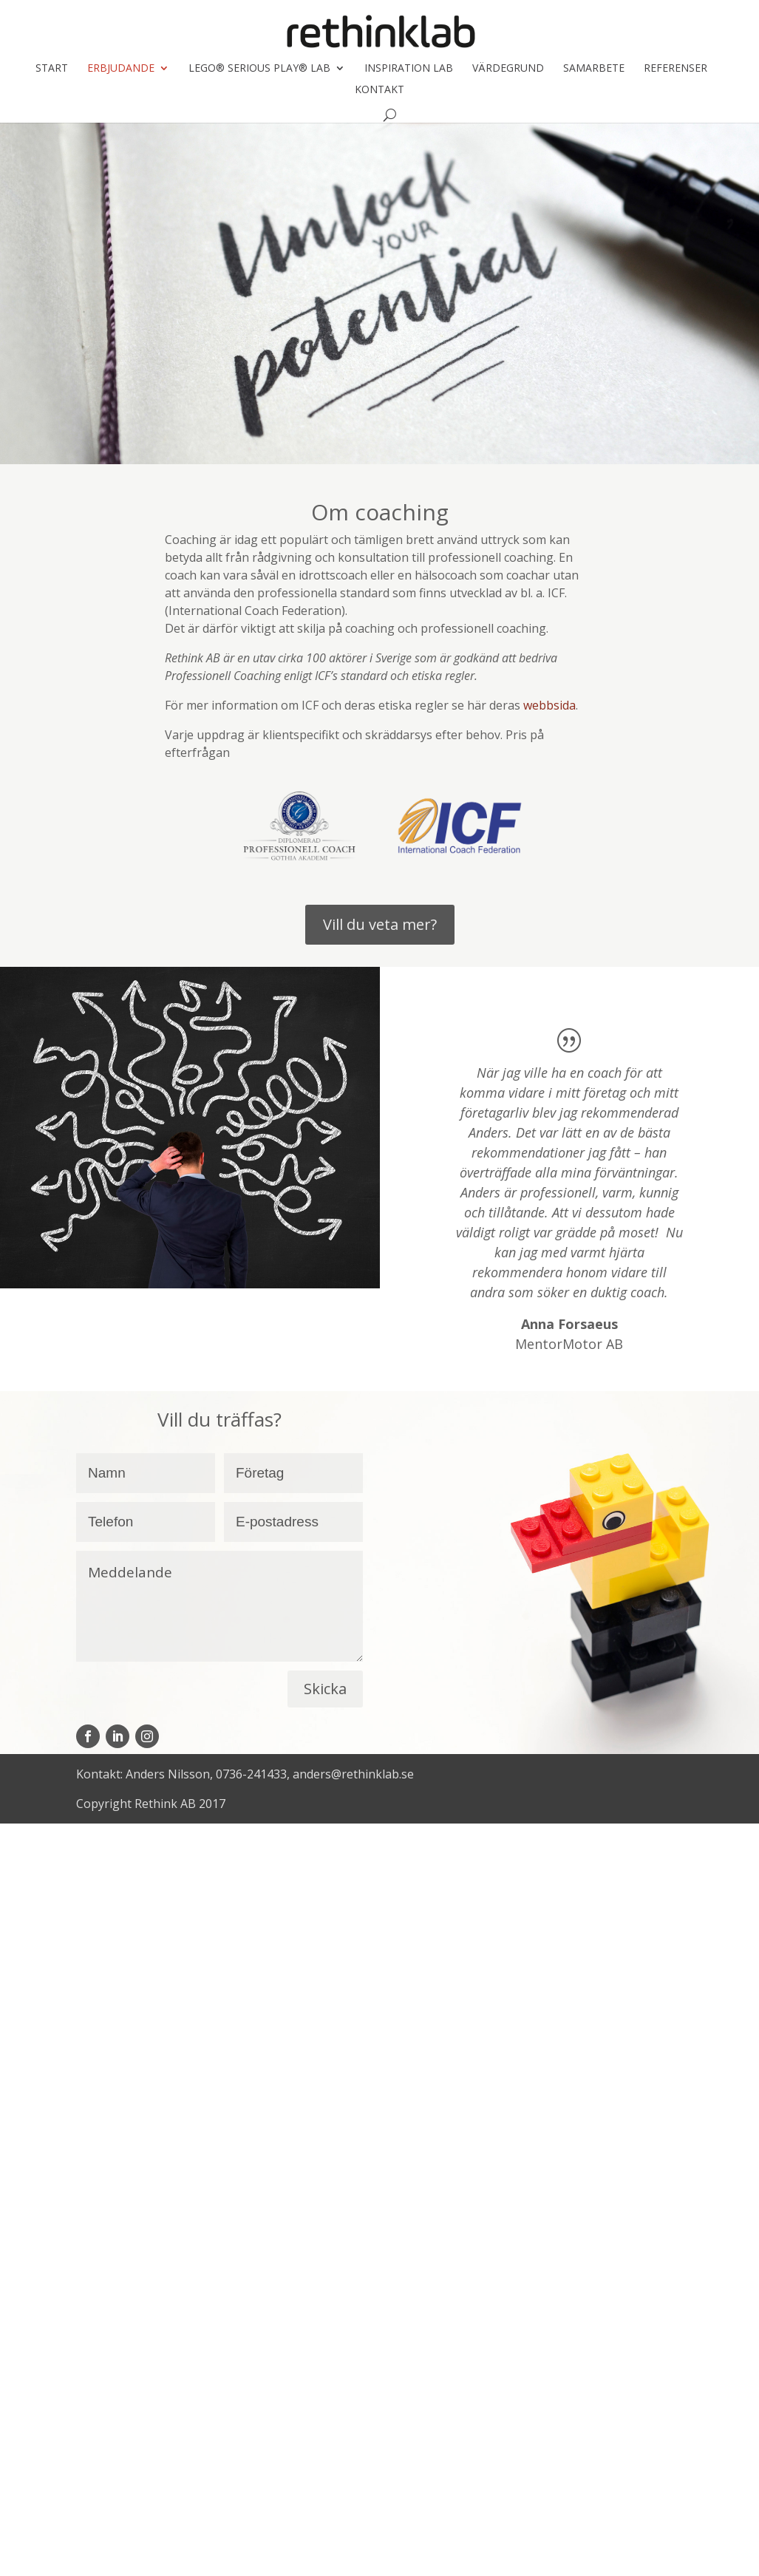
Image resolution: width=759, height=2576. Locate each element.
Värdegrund (508, 69)
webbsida (549, 705)
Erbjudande (120, 69)
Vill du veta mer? (380, 924)
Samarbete (593, 69)
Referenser (675, 69)
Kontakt (379, 90)
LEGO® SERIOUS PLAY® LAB (259, 69)
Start (51, 69)
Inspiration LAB (408, 69)
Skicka (325, 1689)
